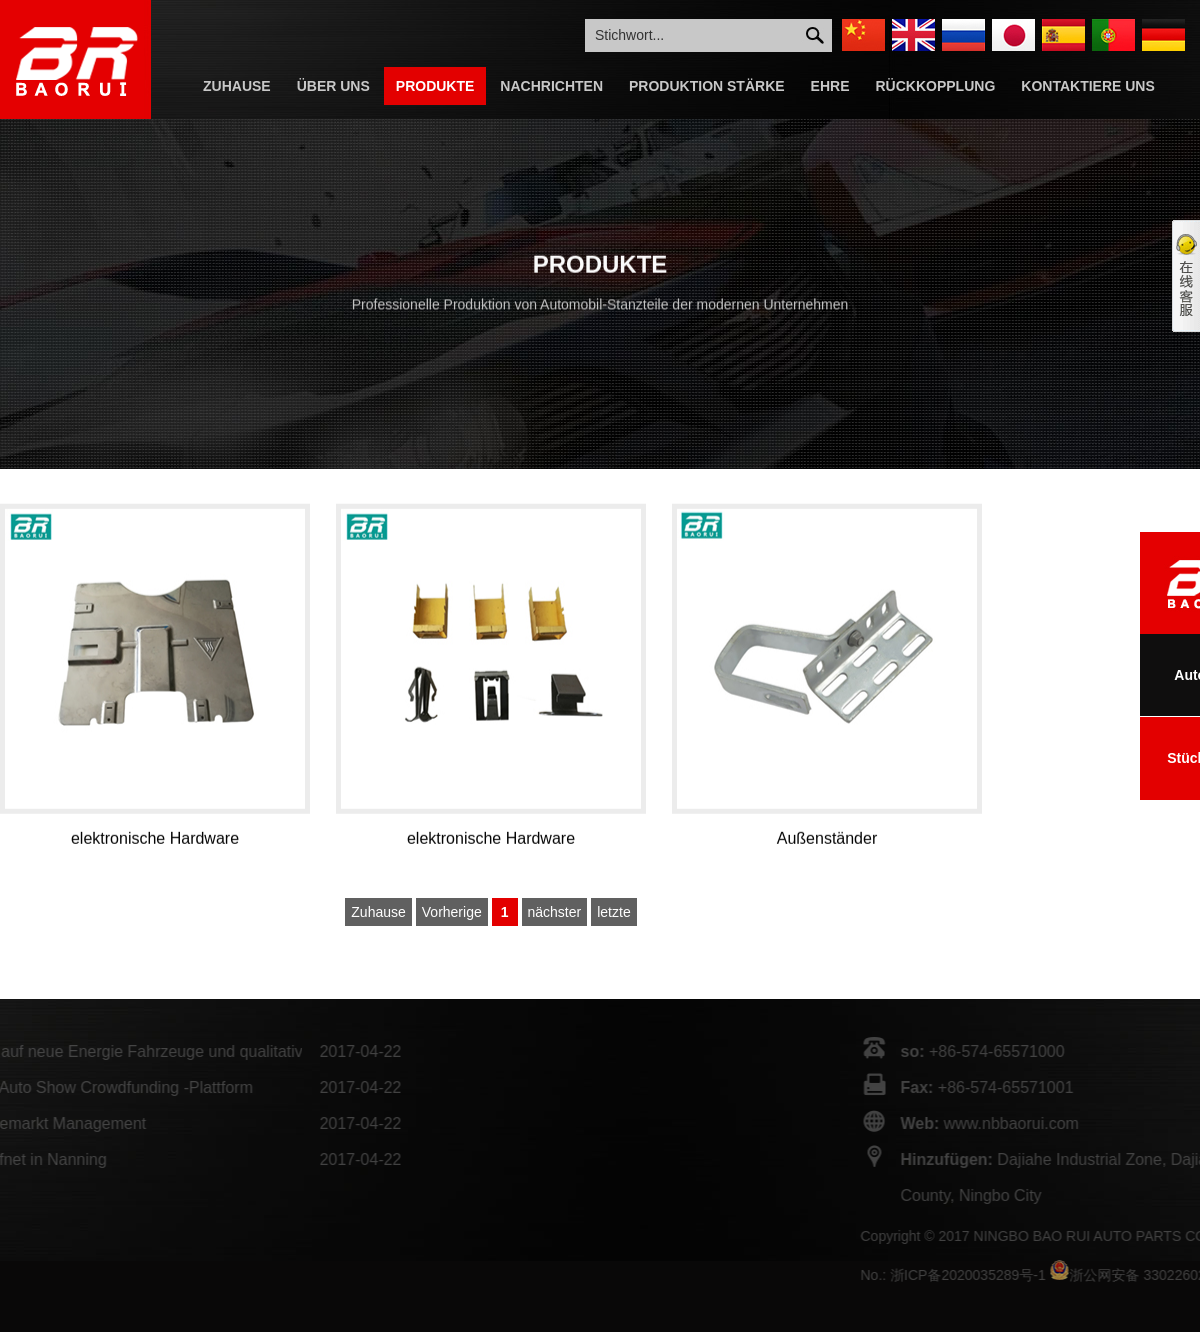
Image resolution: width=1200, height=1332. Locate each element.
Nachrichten (551, 86)
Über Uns (333, 86)
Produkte (435, 86)
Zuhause (237, 86)
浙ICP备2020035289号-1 (1043, 1275)
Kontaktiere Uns (1088, 86)
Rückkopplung (936, 86)
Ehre (830, 86)
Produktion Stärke (707, 86)
